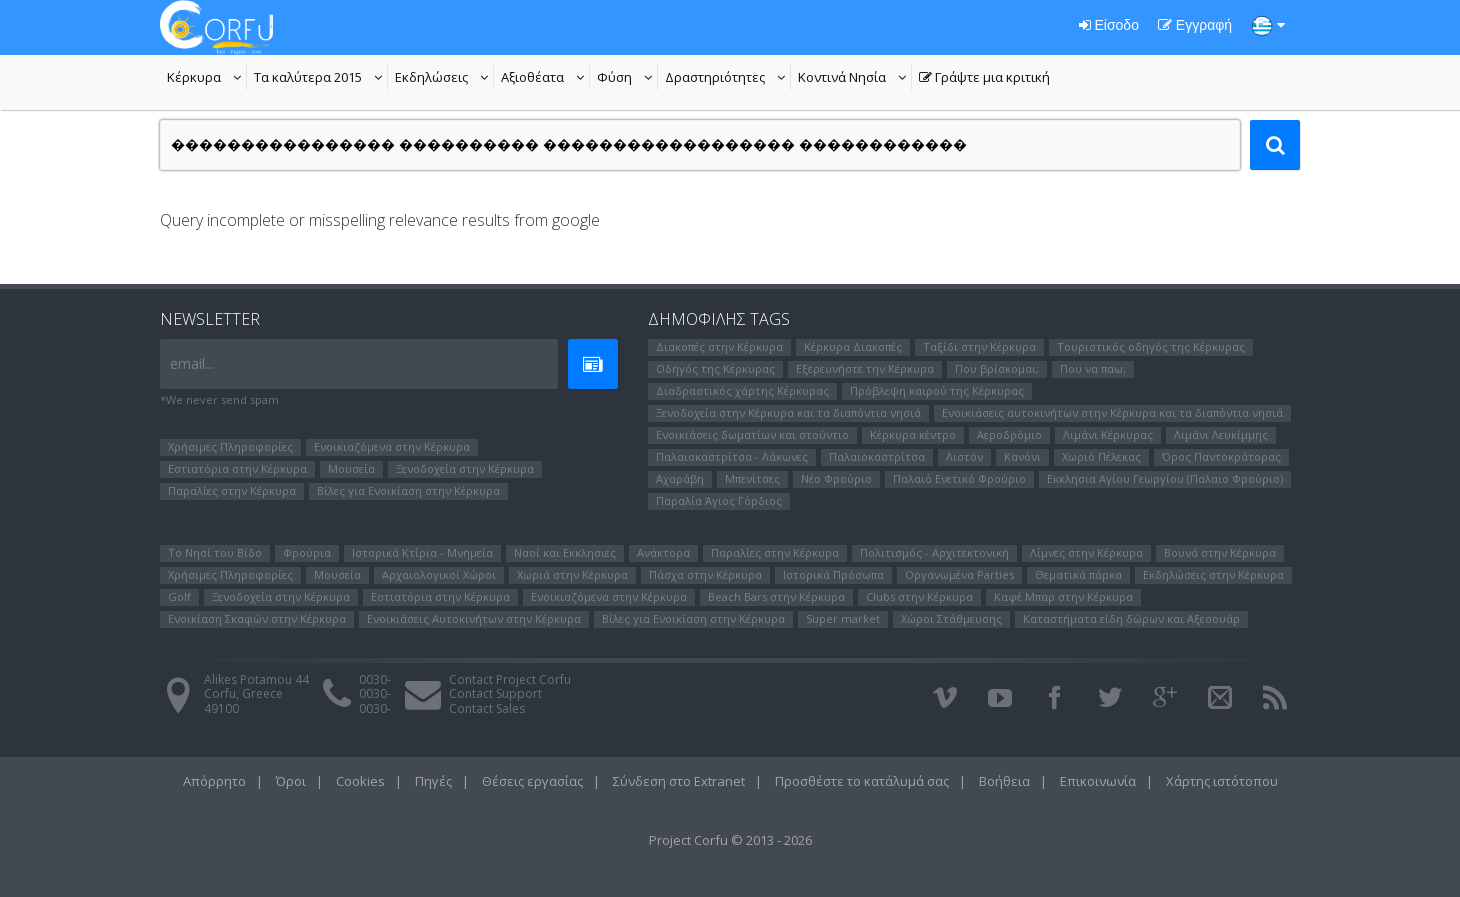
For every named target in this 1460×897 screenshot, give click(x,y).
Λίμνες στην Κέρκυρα (1086, 552)
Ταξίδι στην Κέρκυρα (979, 346)
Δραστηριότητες (728, 79)
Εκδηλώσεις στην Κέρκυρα (1213, 574)
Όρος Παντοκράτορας (1221, 456)
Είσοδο (1109, 25)
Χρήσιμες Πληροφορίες (230, 446)
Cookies (360, 781)
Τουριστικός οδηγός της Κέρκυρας (1151, 346)
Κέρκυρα (207, 79)
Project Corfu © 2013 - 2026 (730, 840)
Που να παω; (1093, 368)
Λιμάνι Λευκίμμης (1221, 434)
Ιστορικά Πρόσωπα (833, 574)
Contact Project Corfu (510, 679)
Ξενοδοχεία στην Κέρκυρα (465, 468)
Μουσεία (351, 468)
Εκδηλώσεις (444, 79)
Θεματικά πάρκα (1078, 574)
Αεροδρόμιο (1009, 434)
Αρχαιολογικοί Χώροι (439, 574)
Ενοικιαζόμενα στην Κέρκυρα (392, 446)
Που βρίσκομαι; (997, 368)
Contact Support (495, 693)
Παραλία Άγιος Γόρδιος (719, 500)
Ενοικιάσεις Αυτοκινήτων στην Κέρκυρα (474, 618)
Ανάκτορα (663, 552)
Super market (843, 618)
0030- (375, 679)
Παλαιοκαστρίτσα (877, 456)
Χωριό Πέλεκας (1101, 456)
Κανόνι (1022, 456)
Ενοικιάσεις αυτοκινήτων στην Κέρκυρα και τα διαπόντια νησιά (1112, 412)
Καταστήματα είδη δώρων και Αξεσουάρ (1131, 618)
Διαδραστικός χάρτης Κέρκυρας (742, 390)
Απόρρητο (214, 781)
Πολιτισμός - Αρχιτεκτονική (934, 552)
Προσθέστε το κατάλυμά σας (862, 781)
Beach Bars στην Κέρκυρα (776, 596)
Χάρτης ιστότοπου (1222, 781)
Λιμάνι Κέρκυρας (1108, 434)
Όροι (291, 781)
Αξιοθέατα (545, 79)
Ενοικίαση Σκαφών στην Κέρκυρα (257, 618)
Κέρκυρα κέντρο (913, 434)
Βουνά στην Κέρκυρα (1220, 552)
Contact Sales (487, 708)
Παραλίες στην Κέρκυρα (232, 490)
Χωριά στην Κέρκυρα (572, 574)
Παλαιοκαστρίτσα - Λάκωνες (732, 456)
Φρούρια (307, 552)
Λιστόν (964, 456)
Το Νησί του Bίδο (215, 552)
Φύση (627, 79)
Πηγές (433, 781)
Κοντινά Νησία (855, 79)
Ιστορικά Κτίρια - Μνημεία (422, 552)
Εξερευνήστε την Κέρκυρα (865, 368)
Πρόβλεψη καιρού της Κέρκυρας (937, 390)
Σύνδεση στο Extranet (679, 781)
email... (192, 363)
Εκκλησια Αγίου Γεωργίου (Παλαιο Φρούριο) (1165, 478)
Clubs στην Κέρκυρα (919, 596)
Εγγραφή (1195, 25)
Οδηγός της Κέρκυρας (715, 368)
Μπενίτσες (752, 478)
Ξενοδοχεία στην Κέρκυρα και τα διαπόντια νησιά (788, 412)
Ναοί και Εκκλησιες (565, 552)
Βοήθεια (1004, 781)
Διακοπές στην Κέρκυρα (719, 346)
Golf (179, 596)
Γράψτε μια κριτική (984, 79)
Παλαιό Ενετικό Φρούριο (959, 478)
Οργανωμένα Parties (959, 574)
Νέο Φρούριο (836, 478)
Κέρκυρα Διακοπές (853, 346)
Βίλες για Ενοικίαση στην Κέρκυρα (408, 490)
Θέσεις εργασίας (532, 781)
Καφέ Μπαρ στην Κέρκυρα (1063, 596)
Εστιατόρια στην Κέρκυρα (237, 468)
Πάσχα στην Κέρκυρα (705, 574)
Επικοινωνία (1098, 781)
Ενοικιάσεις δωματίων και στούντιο (752, 434)
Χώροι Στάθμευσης (951, 618)
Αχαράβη (680, 478)
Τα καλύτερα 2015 (321, 79)
